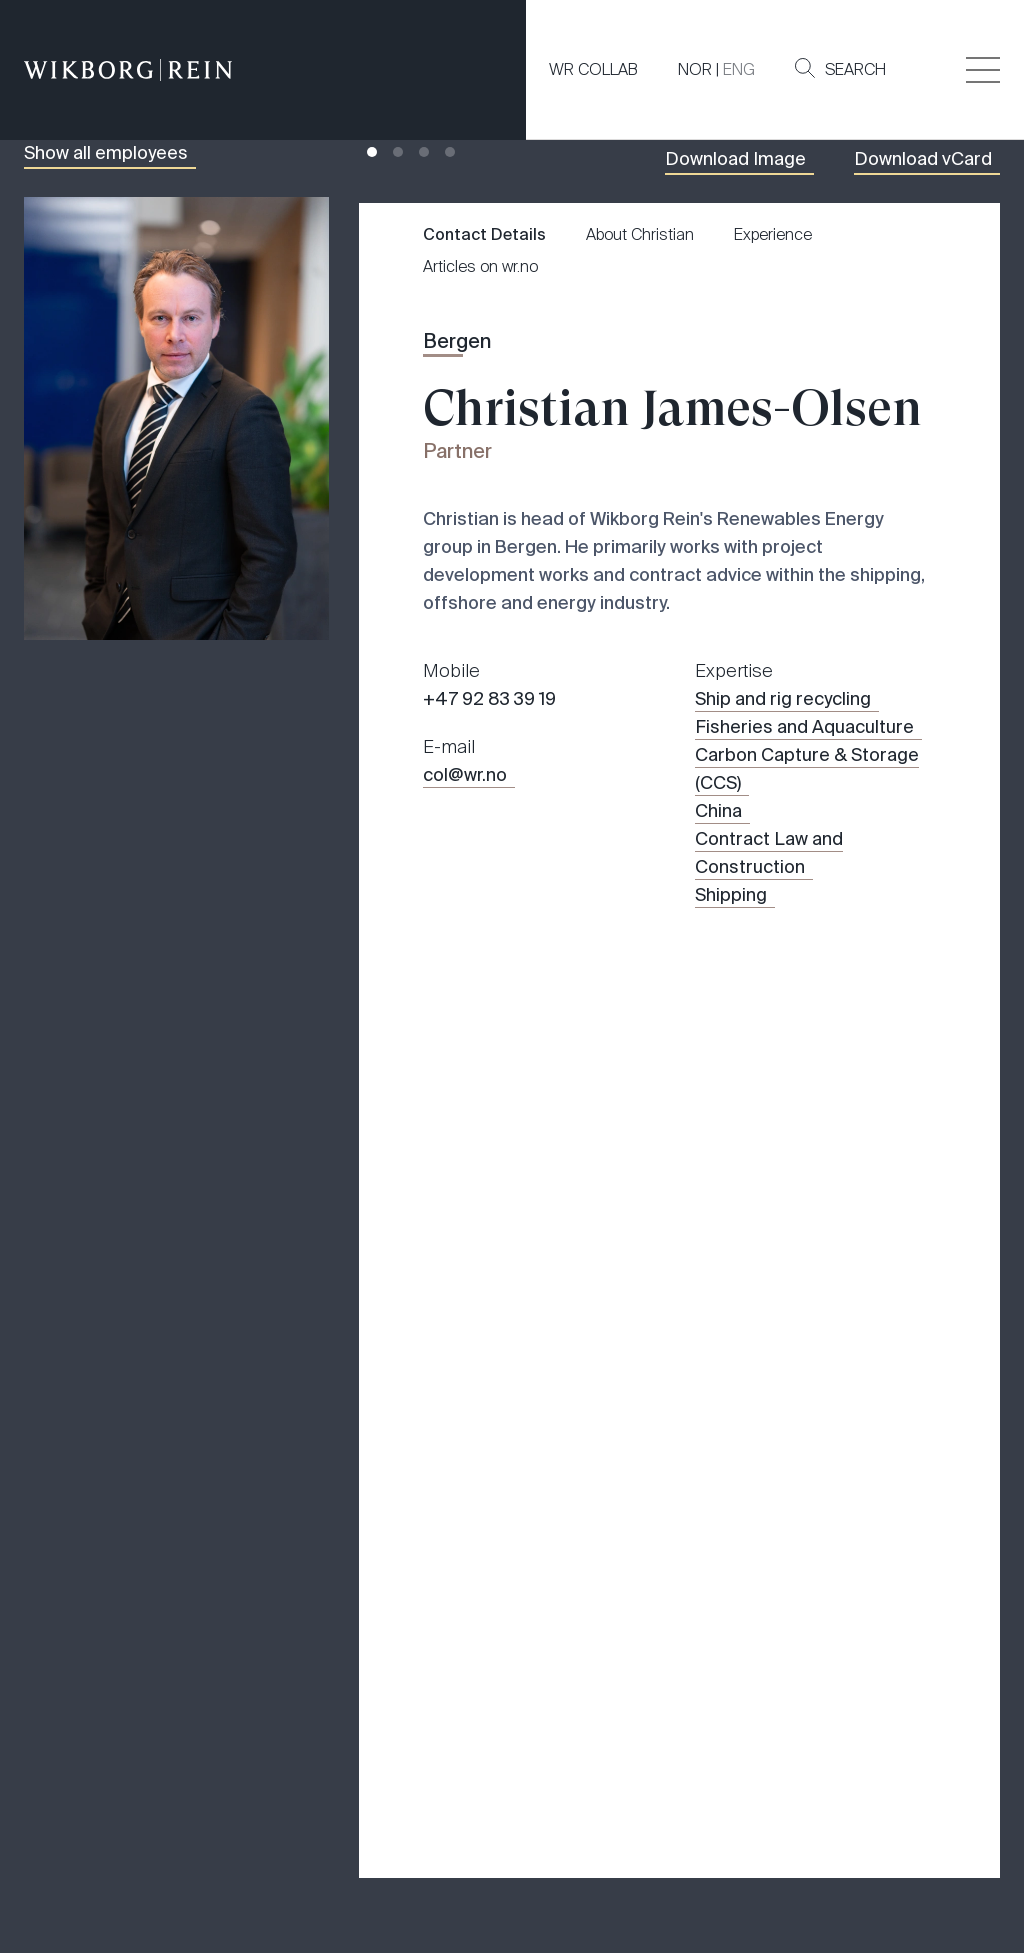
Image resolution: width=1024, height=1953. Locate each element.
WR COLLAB (593, 69)
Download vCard (923, 224)
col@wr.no (465, 840)
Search (840, 69)
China (718, 876)
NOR (695, 69)
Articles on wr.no (480, 331)
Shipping (731, 960)
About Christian (640, 299)
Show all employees (106, 218)
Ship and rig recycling (783, 764)
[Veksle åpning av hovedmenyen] (983, 70)
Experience (773, 299)
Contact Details (484, 299)
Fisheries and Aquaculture (804, 792)
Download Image (735, 224)
